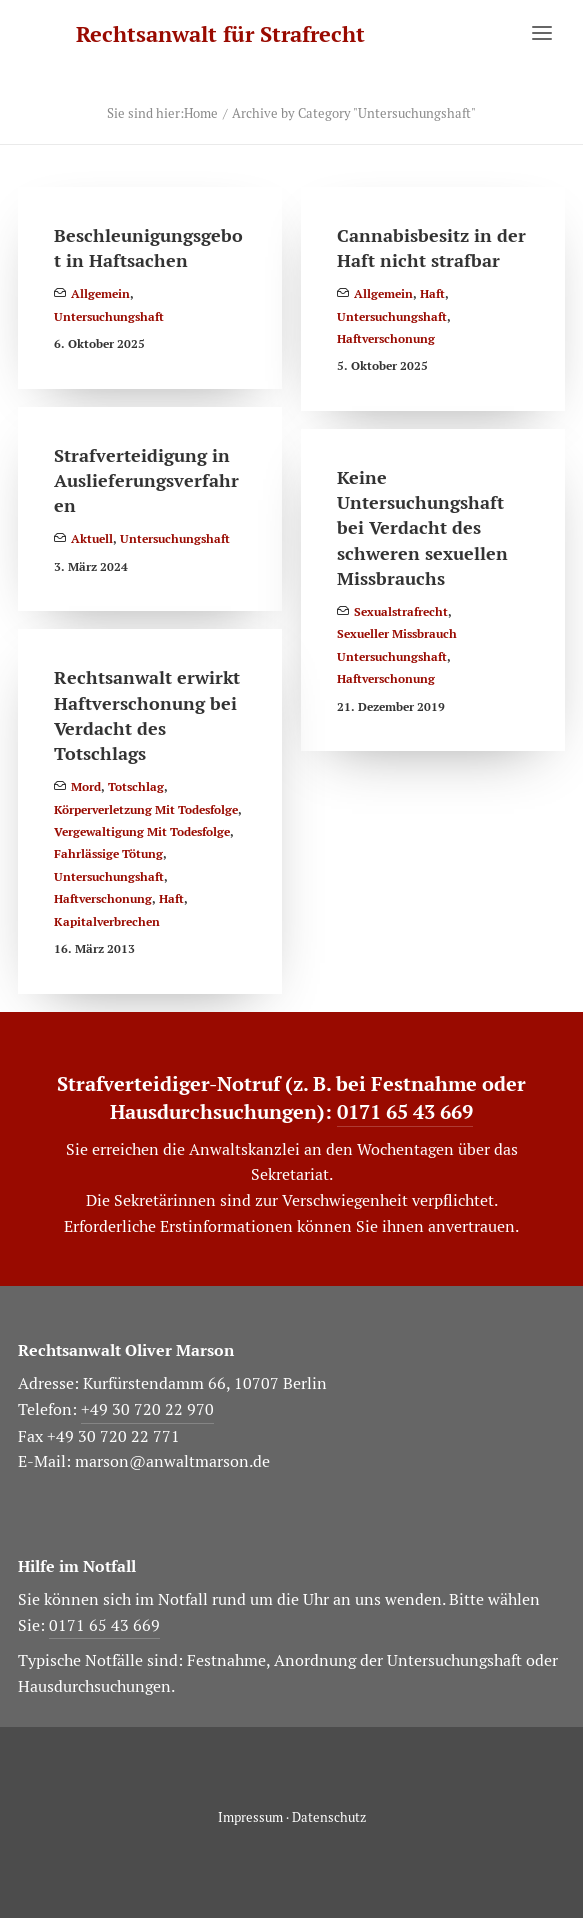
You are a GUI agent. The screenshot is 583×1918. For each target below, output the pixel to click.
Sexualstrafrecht (401, 612)
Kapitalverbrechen (107, 922)
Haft (432, 294)
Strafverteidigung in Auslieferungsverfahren (146, 480)
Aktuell (92, 539)
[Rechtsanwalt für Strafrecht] (220, 34)
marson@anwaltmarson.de (172, 1461)
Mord (86, 787)
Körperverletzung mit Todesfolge (146, 810)
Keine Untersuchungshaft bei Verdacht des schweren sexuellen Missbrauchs (422, 528)
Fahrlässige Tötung (108, 854)
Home (201, 113)
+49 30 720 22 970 (147, 1409)
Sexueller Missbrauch (397, 634)
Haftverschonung (386, 339)
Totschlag (136, 787)
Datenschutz (329, 1817)
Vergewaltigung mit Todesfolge (142, 832)
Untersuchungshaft (109, 317)
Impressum (250, 1817)
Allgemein (100, 294)
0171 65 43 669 (405, 1112)
